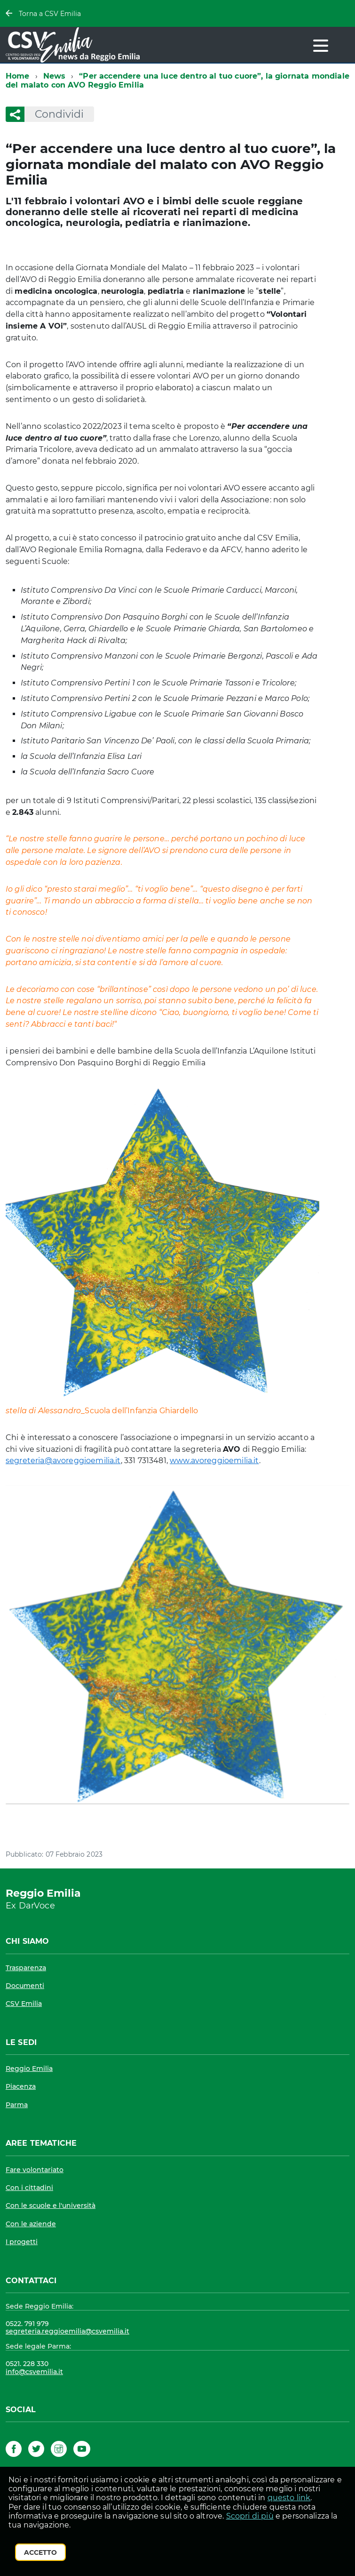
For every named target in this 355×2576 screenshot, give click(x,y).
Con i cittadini (29, 2187)
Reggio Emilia (29, 2068)
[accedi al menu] (320, 45)
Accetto (40, 2552)
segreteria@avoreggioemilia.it (63, 1460)
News (54, 76)
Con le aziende (31, 2224)
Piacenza (21, 2086)
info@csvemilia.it (34, 2371)
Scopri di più (250, 2516)
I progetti (22, 2242)
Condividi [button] (54, 114)
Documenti (25, 1985)
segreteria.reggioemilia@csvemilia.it (67, 2331)
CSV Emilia (24, 2003)
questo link (289, 2497)
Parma (17, 2105)
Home (18, 76)
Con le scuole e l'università (50, 2205)
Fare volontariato (34, 2169)
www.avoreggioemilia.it (214, 1460)
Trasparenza (26, 1968)
